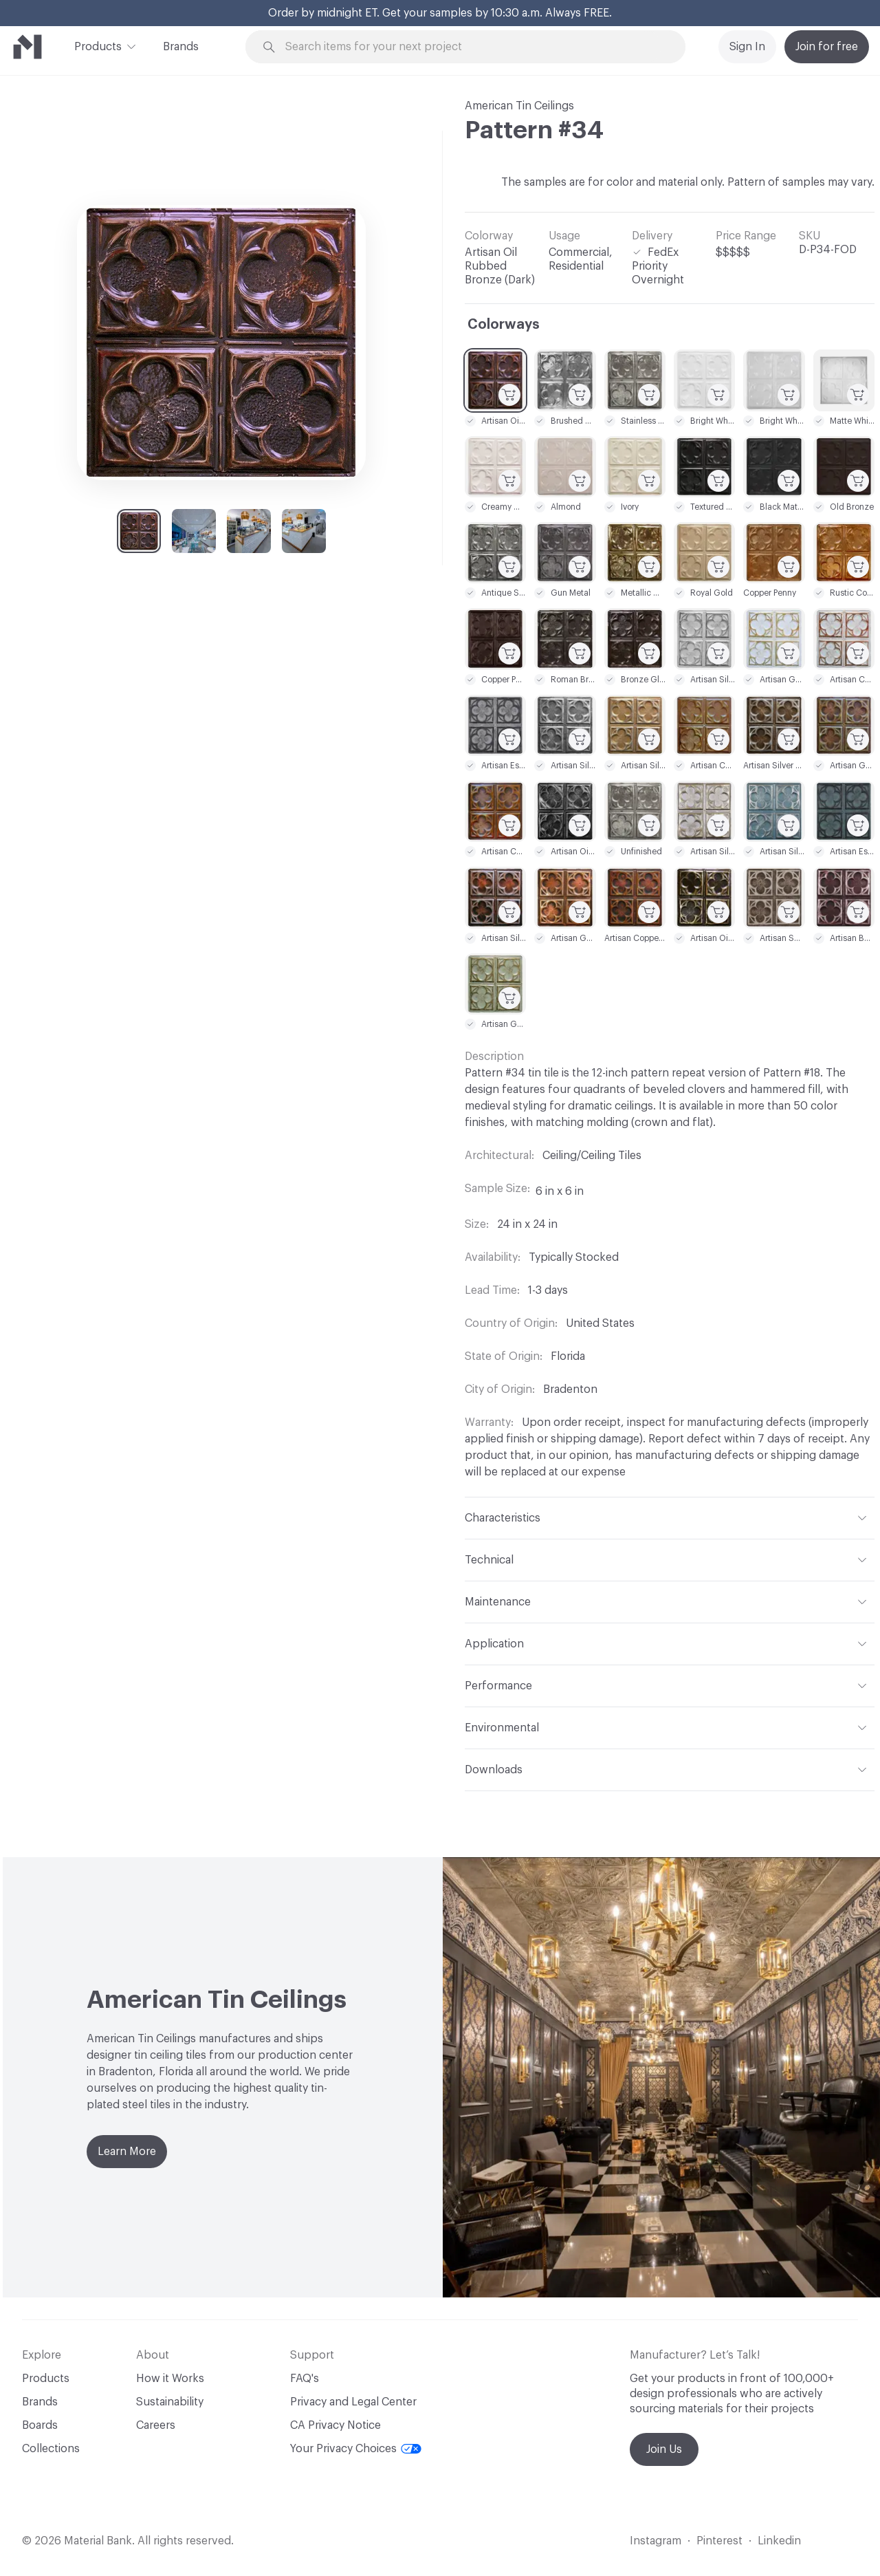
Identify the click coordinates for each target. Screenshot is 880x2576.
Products (98, 45)
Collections (51, 2448)
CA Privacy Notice (335, 2425)
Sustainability (170, 2401)
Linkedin (779, 2540)
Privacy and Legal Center (353, 2401)
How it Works (170, 2378)
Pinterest (719, 2540)
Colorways (504, 325)
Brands (181, 46)
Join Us (664, 2449)
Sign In (747, 46)
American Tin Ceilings (519, 105)
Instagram (655, 2540)
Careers (155, 2425)
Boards (40, 2425)
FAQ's (304, 2378)
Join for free (826, 46)
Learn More (127, 2151)
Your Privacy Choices (355, 2448)
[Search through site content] (473, 47)
